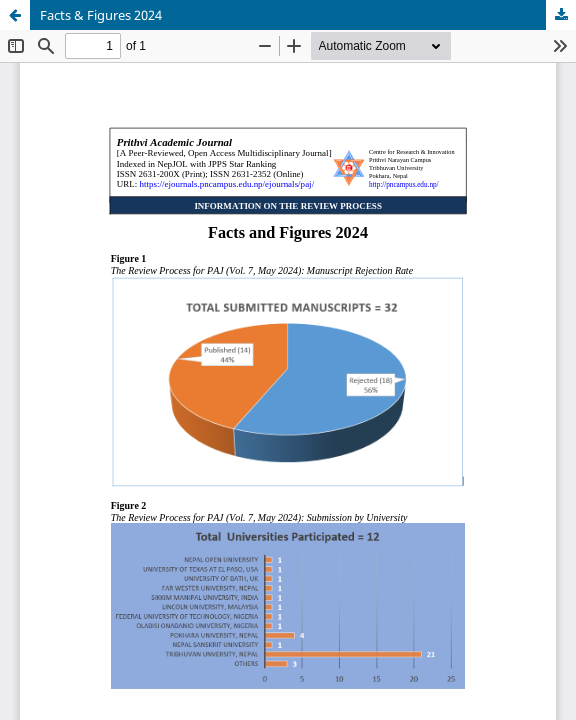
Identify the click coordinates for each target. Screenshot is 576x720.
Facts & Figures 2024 (101, 15)
